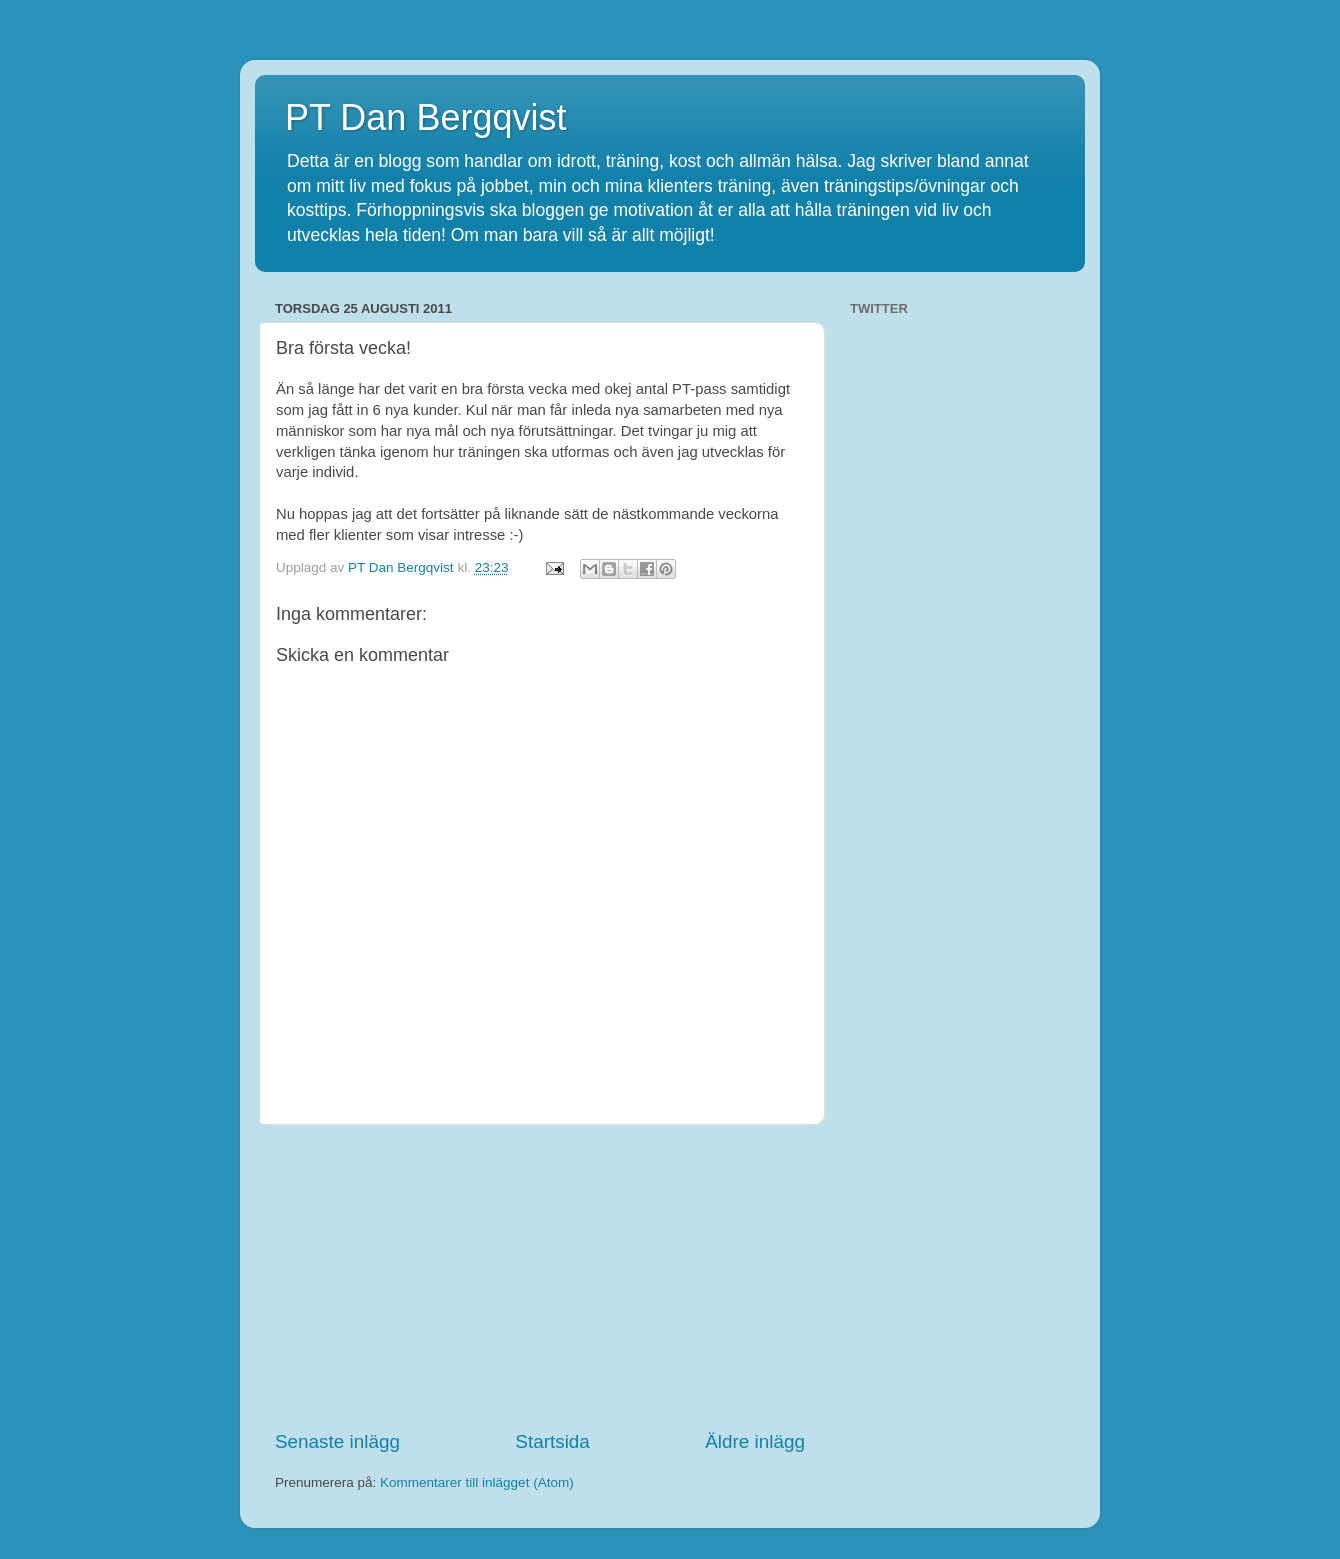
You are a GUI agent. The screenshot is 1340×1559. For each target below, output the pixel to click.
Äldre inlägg (755, 1441)
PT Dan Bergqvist (425, 117)
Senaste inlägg (337, 1441)
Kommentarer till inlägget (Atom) (477, 1482)
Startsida (552, 1441)
